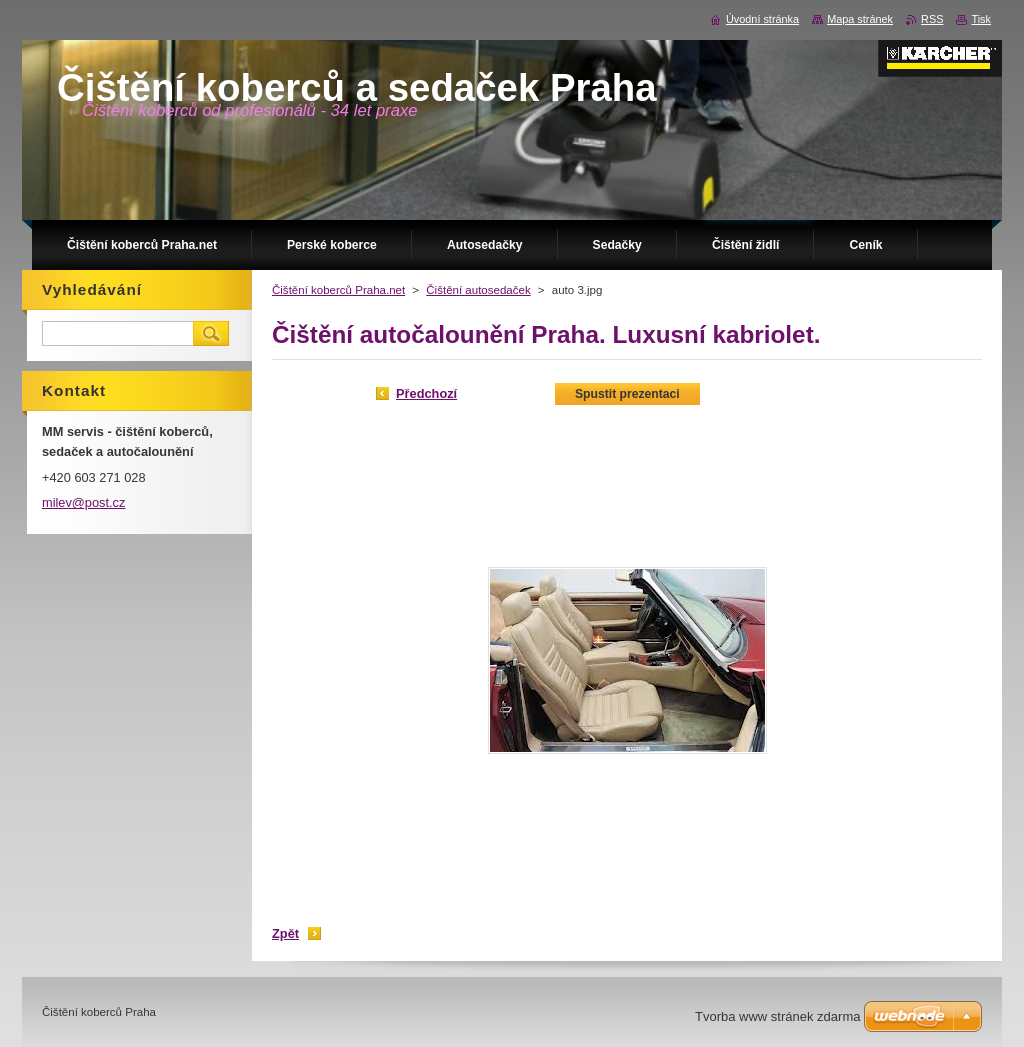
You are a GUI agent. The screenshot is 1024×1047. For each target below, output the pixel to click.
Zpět (285, 933)
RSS (932, 19)
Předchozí (426, 393)
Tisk (981, 19)
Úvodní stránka (762, 19)
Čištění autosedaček (478, 290)
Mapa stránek (860, 19)
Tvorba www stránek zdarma (777, 1016)
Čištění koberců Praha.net (338, 290)
